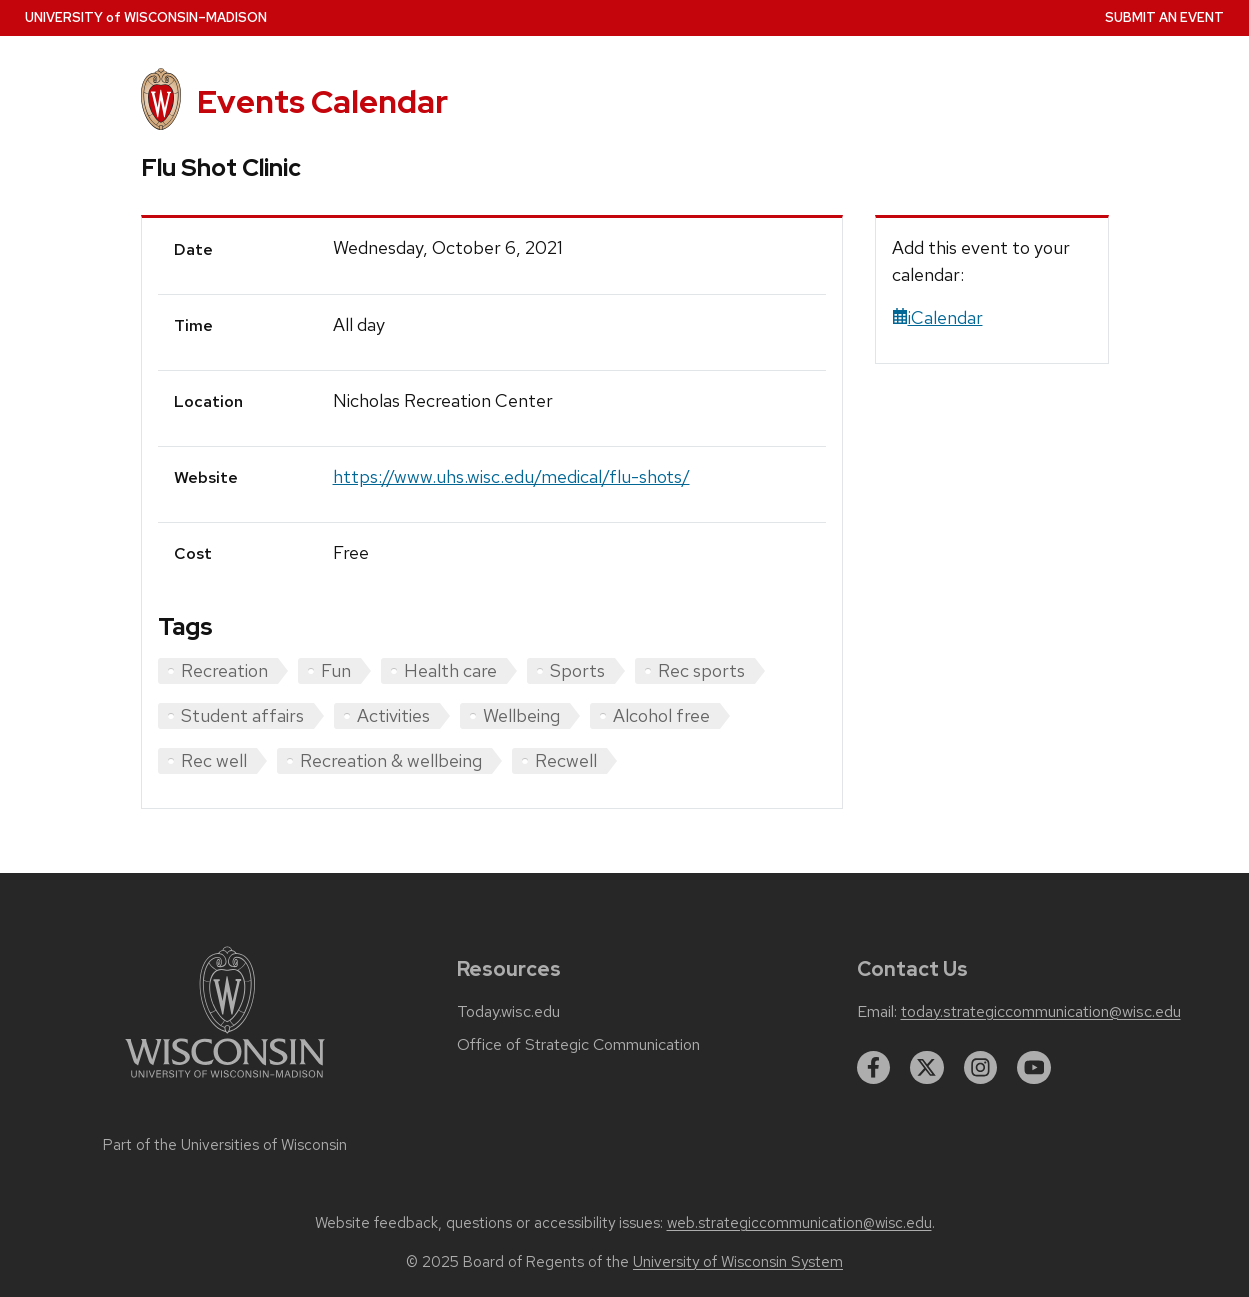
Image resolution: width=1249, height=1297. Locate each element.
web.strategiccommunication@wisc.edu (799, 1223)
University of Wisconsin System (738, 1262)
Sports (577, 670)
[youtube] (1034, 1068)
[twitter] (927, 1068)
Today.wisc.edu (508, 1012)
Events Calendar (322, 101)
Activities (393, 715)
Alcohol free (661, 715)
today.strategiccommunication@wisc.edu (1041, 1012)
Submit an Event (1164, 17)
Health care (450, 670)
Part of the (225, 1145)
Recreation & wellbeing (391, 760)
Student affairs (242, 715)
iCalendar (937, 317)
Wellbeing (521, 715)
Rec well (214, 760)
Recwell (566, 760)
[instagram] (981, 1068)
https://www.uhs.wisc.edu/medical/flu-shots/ (511, 476)
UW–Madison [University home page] (146, 17)
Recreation (224, 670)
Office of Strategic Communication (578, 1045)
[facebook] (874, 1068)
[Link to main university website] (225, 1081)
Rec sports (701, 670)
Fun (336, 670)
